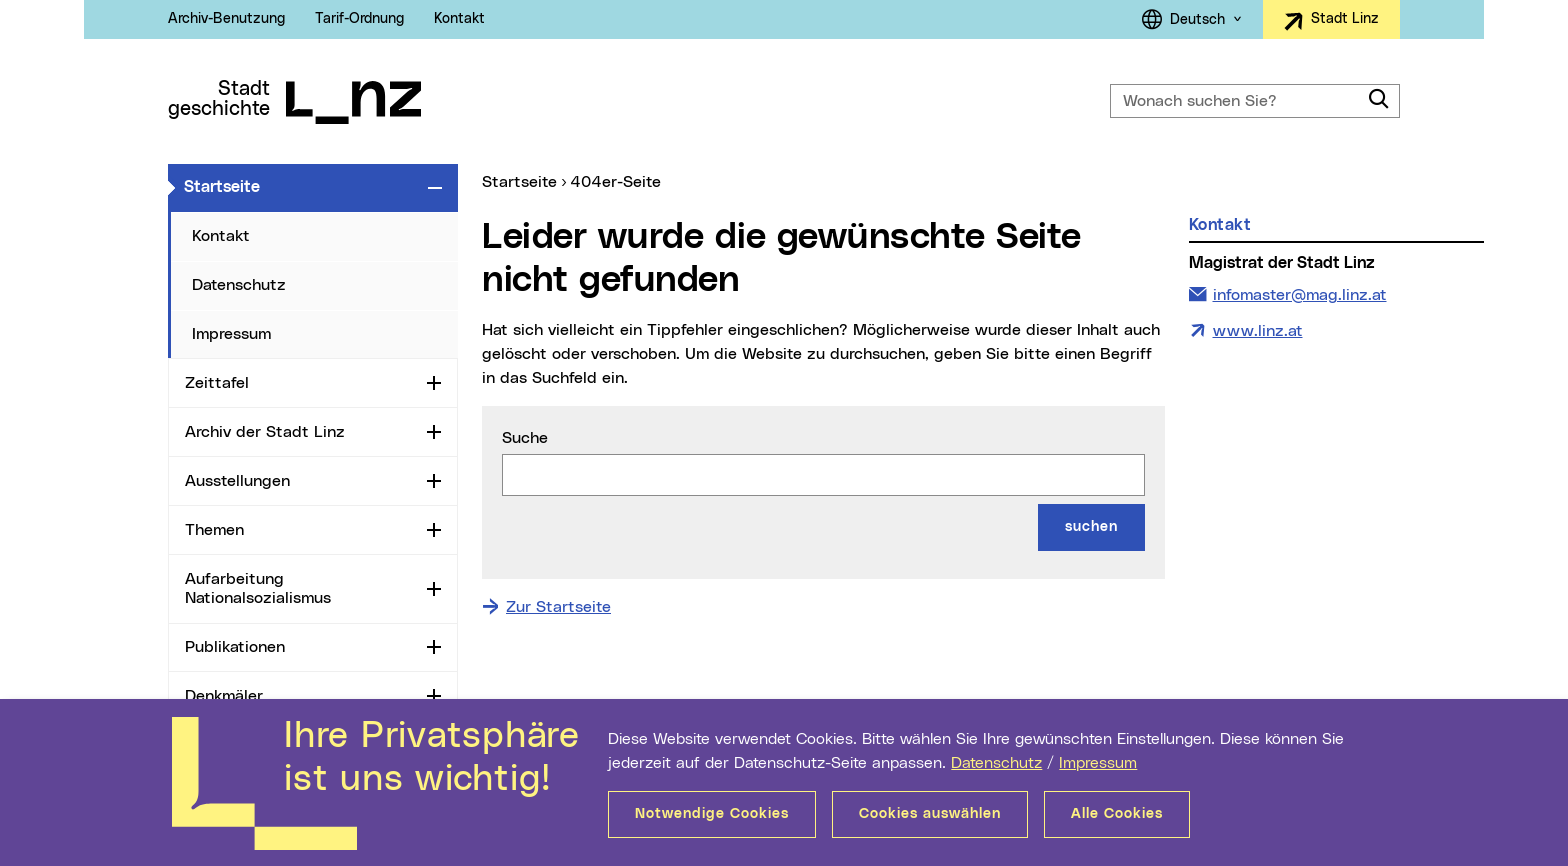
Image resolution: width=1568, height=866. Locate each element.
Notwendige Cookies (712, 814)
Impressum (1098, 763)
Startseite (302, 186)
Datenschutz (996, 763)
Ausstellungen (237, 481)
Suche (525, 438)
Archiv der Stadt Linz (265, 432)
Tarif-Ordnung (359, 19)
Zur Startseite (558, 607)
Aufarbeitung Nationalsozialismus (258, 588)
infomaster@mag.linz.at (1299, 293)
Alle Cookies (1117, 814)
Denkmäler (224, 696)
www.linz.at (1258, 331)
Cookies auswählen (930, 814)
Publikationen (235, 647)
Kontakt (459, 19)
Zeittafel (217, 383)
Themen (214, 530)
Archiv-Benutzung (226, 19)
